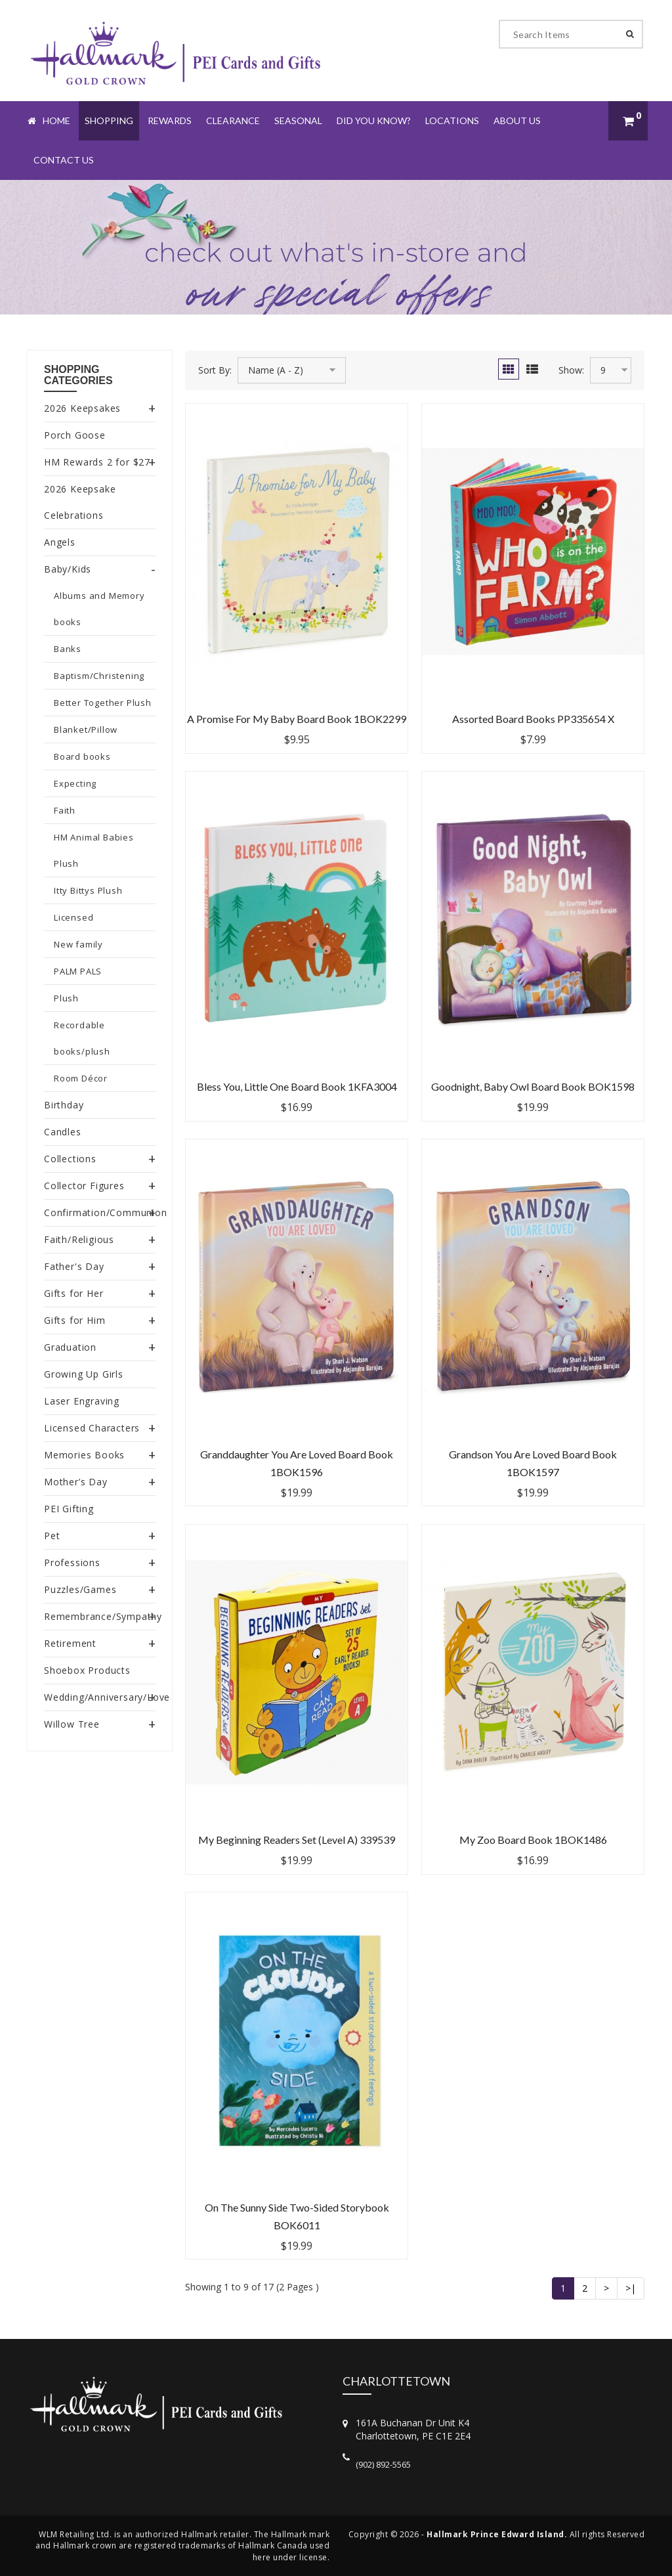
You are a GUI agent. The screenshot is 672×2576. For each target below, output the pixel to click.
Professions (72, 1562)
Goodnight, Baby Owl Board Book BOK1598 (533, 1086)
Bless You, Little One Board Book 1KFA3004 (297, 1086)
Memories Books (84, 1455)
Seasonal (298, 120)
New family (78, 944)
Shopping (109, 120)
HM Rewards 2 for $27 (97, 462)
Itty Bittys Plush (88, 890)
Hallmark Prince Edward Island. (497, 2534)
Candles (62, 1131)
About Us (517, 120)
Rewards (170, 120)
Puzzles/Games (80, 1589)
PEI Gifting (69, 1508)
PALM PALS (78, 971)
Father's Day (74, 1266)
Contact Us (63, 159)
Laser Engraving (81, 1401)
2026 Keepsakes (82, 408)
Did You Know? (374, 120)
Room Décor (81, 1078)
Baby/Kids (67, 569)
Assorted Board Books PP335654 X (533, 718)
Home (49, 120)
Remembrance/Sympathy (103, 1616)
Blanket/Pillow (85, 729)
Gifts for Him (74, 1320)
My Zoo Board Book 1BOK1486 (533, 1839)
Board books (82, 756)
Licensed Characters (92, 1428)
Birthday (63, 1105)
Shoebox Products (87, 1670)
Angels (59, 542)
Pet (52, 1535)
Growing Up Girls (83, 1374)
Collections (70, 1158)
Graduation (70, 1347)
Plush (66, 998)
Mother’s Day (76, 1481)
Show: (571, 370)
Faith (64, 810)
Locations (452, 120)
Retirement (70, 1643)
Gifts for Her (73, 1293)
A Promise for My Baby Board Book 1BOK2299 (296, 718)
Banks (67, 649)
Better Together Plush (103, 703)
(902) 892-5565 (383, 2464)
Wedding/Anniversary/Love (107, 1697)
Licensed (73, 917)
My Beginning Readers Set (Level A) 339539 (296, 1839)
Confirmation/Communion (105, 1212)
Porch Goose (75, 435)
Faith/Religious (79, 1239)
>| (630, 2288)
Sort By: (215, 370)
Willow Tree (72, 1724)
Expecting (75, 783)
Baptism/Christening (99, 676)
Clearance (233, 120)
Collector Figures (84, 1185)
